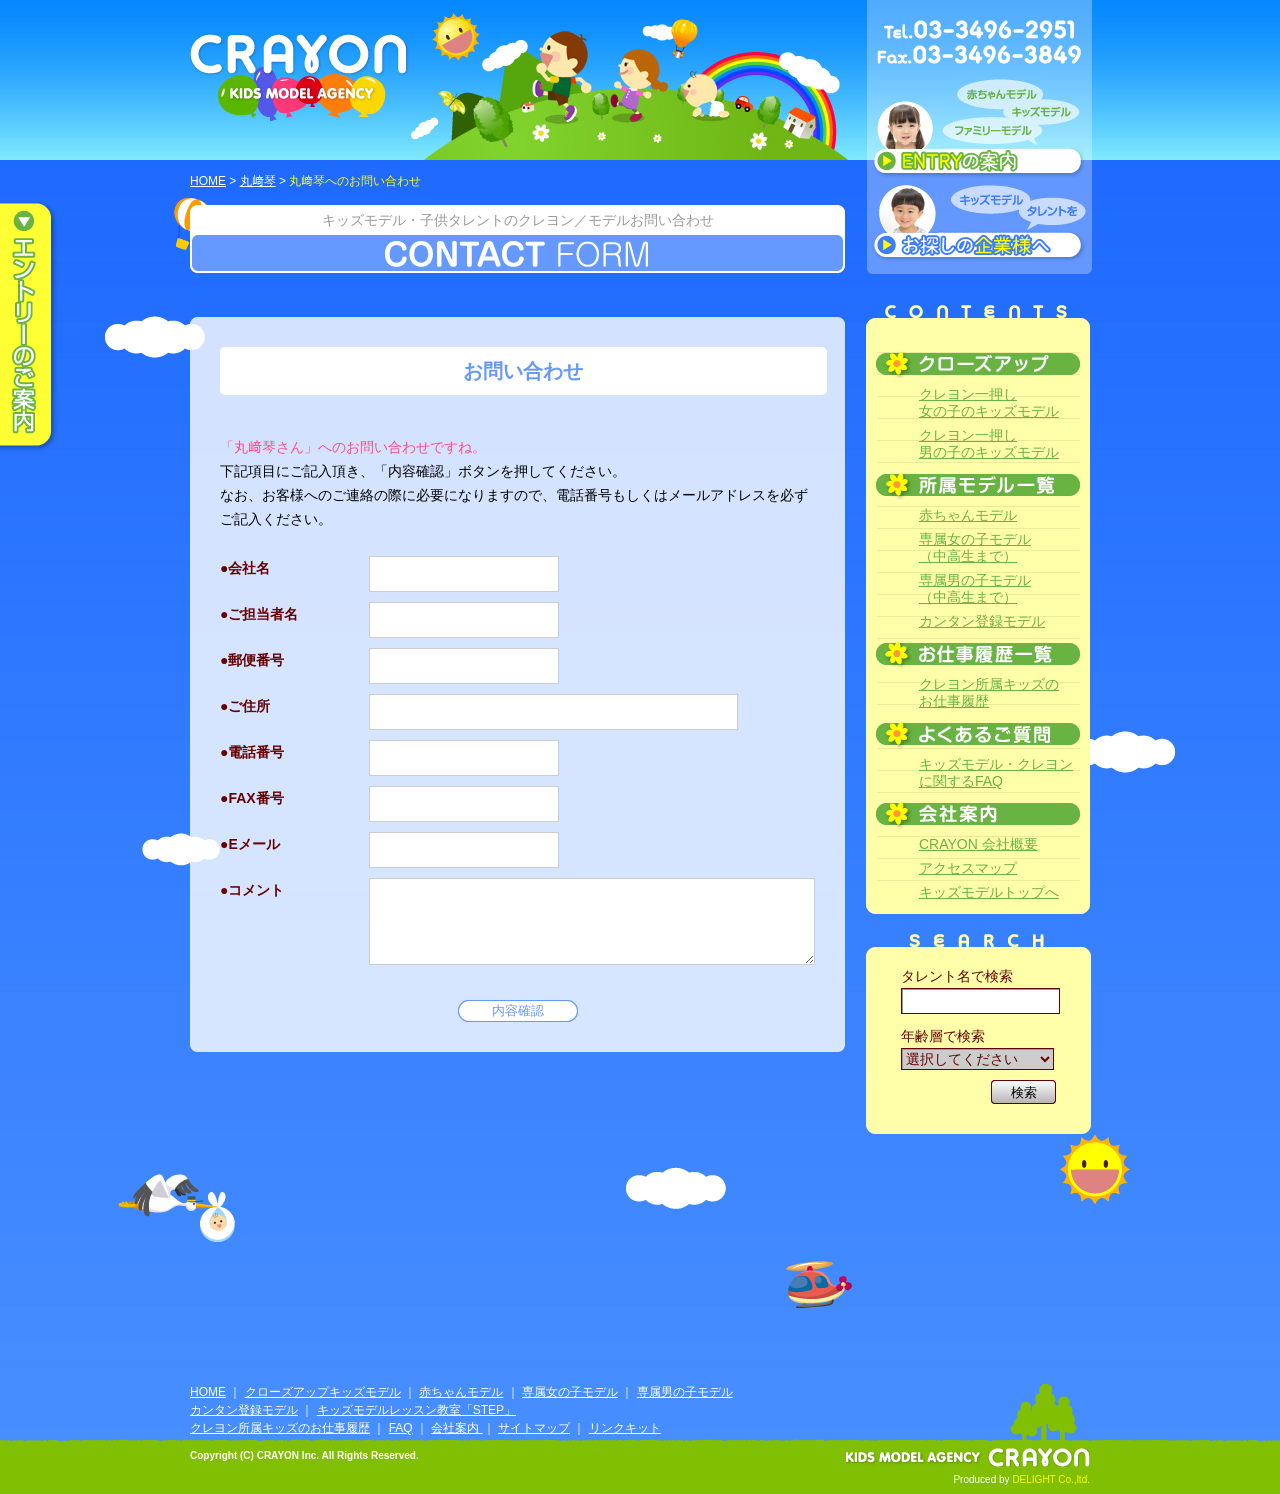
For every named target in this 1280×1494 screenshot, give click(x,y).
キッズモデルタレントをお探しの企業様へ (979, 224)
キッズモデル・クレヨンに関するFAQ (996, 772)
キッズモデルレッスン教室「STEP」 (416, 1410)
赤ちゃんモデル (968, 515)
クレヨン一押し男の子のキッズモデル (989, 443)
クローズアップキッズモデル (323, 1392)
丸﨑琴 (258, 181)
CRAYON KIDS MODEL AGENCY (299, 77)
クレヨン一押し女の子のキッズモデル (989, 402)
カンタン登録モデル (982, 621)
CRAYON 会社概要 (978, 844)
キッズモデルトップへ (989, 892)
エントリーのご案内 (40, 326)
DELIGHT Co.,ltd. (1051, 1479)
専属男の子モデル (685, 1392)
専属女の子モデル (570, 1392)
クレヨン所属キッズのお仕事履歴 (989, 692)
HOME (208, 181)
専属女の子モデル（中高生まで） (975, 547)
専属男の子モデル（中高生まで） (975, 588)
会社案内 (456, 1428)
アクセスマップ (968, 868)
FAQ (401, 1428)
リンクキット (625, 1428)
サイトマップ (534, 1428)
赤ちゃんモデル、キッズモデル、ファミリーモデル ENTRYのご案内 (979, 132)
